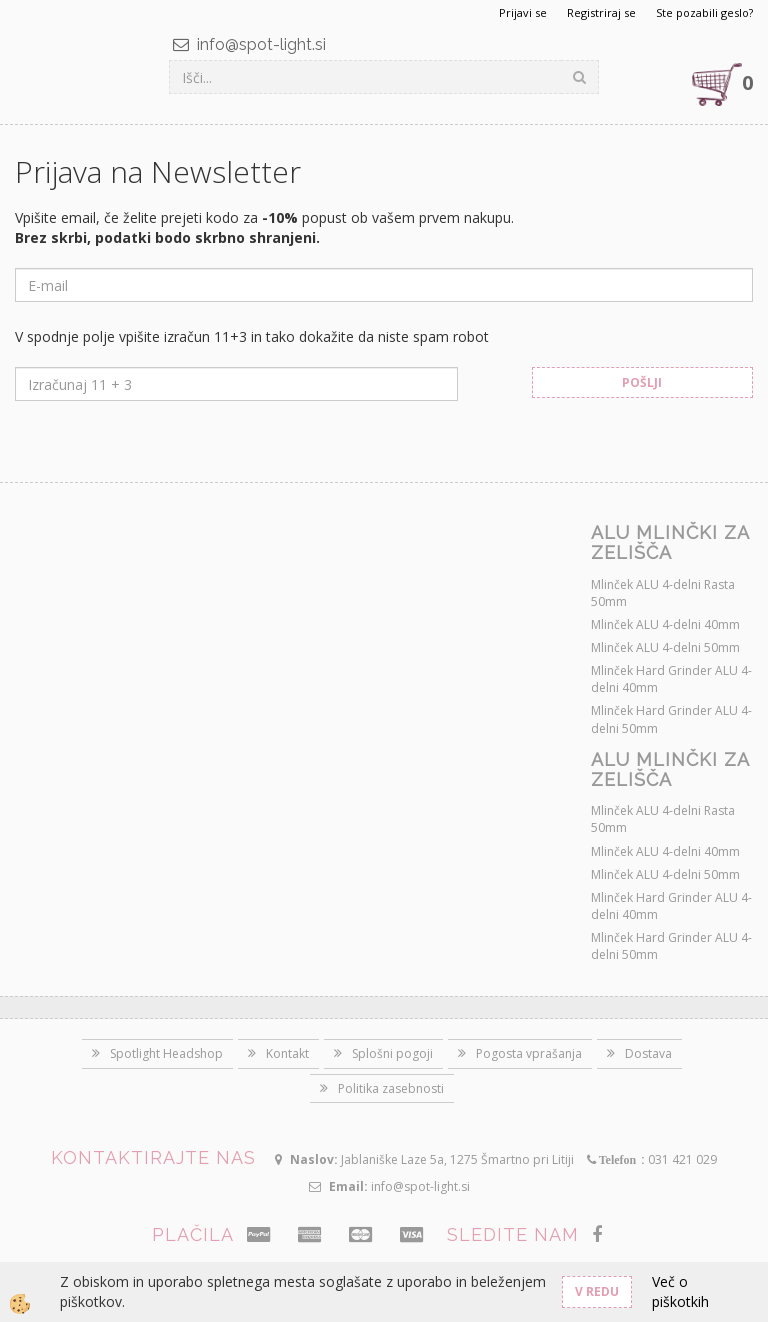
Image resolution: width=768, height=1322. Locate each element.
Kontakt (287, 1053)
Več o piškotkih (680, 1291)
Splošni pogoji (392, 1053)
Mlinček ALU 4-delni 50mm (665, 647)
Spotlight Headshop (166, 1053)
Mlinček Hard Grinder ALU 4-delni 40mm (671, 679)
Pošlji (642, 382)
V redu (597, 1291)
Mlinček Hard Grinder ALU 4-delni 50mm (671, 719)
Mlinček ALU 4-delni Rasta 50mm (663, 593)
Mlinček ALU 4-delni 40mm (665, 624)
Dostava (648, 1053)
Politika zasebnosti (391, 1088)
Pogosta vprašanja (529, 1053)
